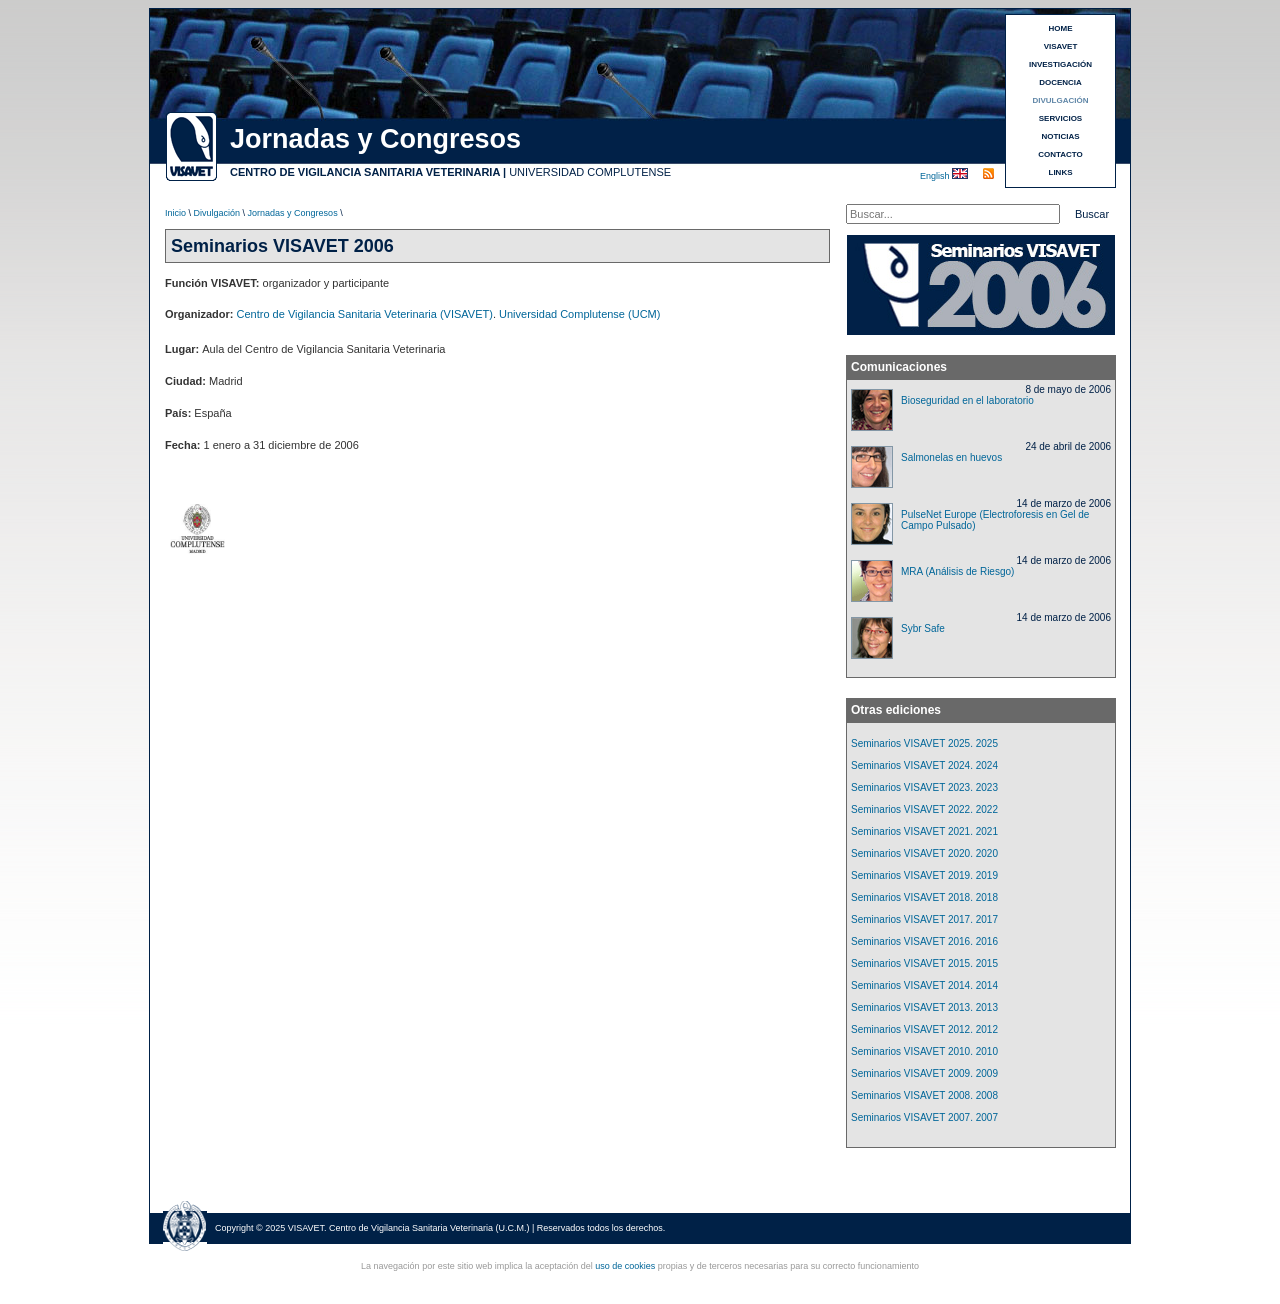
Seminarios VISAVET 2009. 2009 (924, 1073)
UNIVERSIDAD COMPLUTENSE (590, 172)
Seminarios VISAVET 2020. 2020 (924, 853)
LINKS (1061, 172)
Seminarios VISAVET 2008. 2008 (924, 1095)
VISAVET (1061, 46)
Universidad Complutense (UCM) (579, 314)
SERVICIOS (1060, 118)
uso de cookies (625, 1266)
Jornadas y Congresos (293, 213)
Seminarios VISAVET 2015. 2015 (924, 963)
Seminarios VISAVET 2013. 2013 (924, 1007)
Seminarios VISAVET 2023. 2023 (924, 787)
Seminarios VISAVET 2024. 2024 (924, 765)
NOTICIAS (1060, 136)
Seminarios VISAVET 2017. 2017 (924, 919)
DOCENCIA (1060, 82)
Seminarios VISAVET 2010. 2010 (924, 1051)
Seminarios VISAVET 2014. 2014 (924, 985)
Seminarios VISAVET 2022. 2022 (924, 809)
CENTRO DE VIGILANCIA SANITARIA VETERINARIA (365, 172)
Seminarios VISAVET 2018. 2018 (924, 897)
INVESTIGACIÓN (1060, 64)
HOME (1061, 28)
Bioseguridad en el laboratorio (967, 400)
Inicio (175, 213)
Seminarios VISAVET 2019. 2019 (924, 875)
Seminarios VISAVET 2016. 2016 (924, 941)
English (936, 176)
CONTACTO (1060, 154)
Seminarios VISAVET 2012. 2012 (924, 1029)
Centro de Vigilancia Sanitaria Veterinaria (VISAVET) (365, 314)
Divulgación (217, 213)
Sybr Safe (923, 628)
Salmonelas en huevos (951, 457)
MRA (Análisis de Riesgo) (957, 571)
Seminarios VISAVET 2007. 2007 (924, 1117)
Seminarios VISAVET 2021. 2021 (924, 831)
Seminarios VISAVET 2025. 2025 (924, 743)
